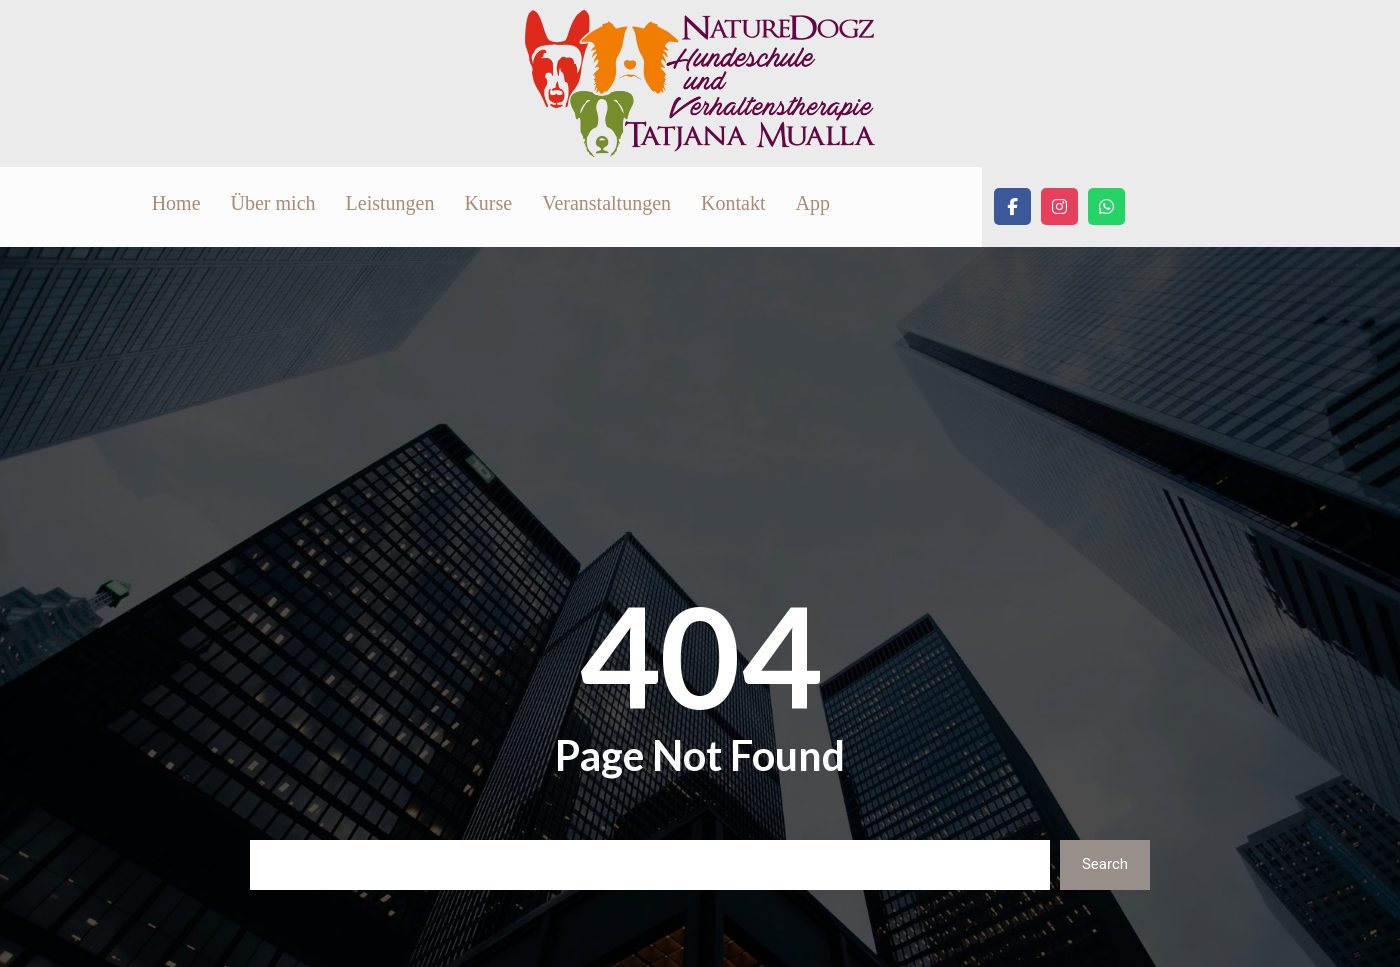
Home (423, 207)
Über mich (520, 207)
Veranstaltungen (854, 207)
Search (1105, 873)
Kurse (736, 207)
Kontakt (981, 207)
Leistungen (637, 207)
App (1060, 207)
